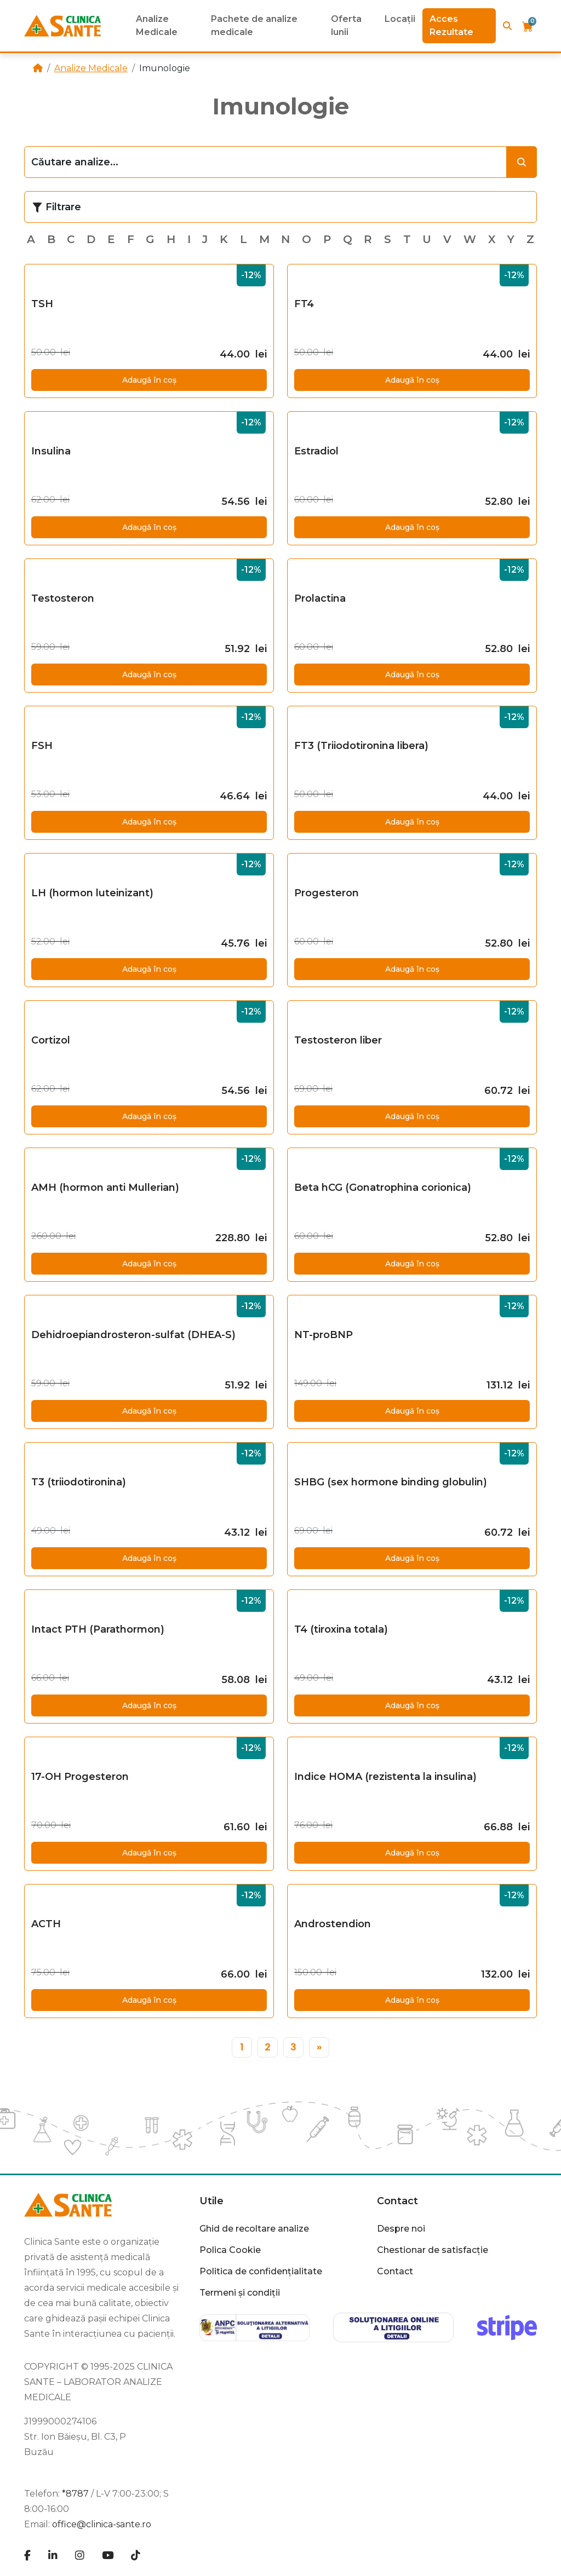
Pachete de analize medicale (254, 25)
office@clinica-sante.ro (101, 2524)
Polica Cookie (230, 2250)
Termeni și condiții (239, 2292)
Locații (400, 19)
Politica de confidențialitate (260, 2271)
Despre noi (401, 2228)
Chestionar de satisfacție (432, 2250)
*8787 (75, 2493)
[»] (319, 2047)
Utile (211, 2201)
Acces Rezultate (451, 25)
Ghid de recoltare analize (254, 2228)
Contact (397, 2201)
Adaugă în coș (149, 380)
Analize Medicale (157, 25)
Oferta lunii (346, 25)
